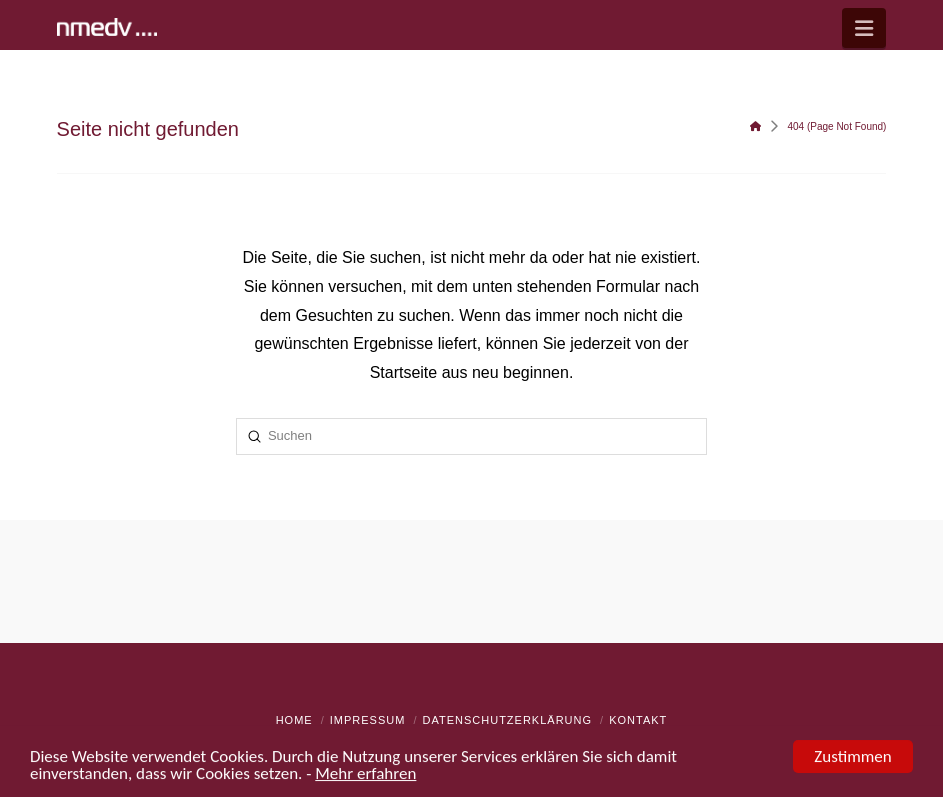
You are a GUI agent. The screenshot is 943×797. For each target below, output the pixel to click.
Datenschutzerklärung (508, 720)
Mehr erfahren (365, 774)
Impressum (368, 720)
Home (294, 720)
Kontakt (638, 720)
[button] (864, 28)
